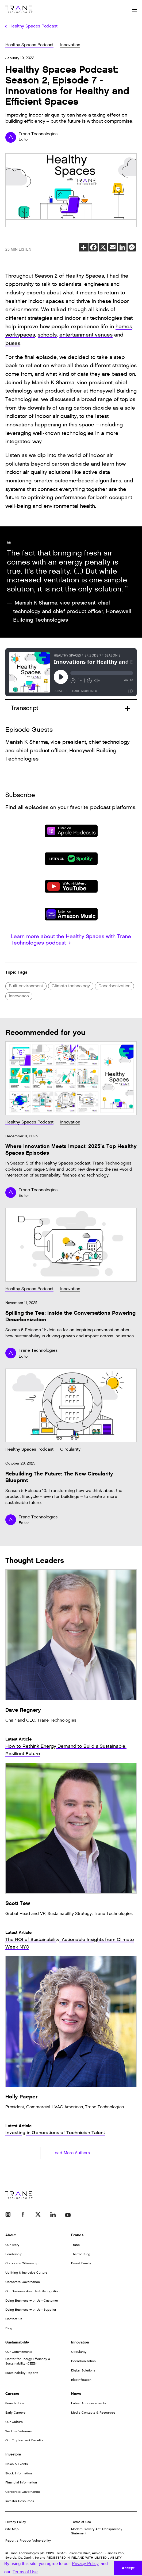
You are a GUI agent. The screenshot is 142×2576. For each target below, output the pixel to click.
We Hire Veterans (18, 2431)
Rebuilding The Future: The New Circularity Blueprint (59, 1477)
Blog (8, 2328)
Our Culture (14, 2422)
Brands (77, 2235)
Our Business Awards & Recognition (32, 2291)
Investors (13, 2454)
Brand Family (81, 2263)
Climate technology (71, 986)
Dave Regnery (23, 1710)
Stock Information (18, 2473)
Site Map (12, 2529)
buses (12, 343)
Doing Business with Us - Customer (31, 2300)
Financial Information (21, 2482)
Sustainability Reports (21, 2373)
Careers (12, 2393)
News (76, 2393)
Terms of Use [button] (25, 2572)
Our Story (12, 2245)
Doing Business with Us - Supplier (30, 2309)
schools (47, 334)
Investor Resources (19, 2501)
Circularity (70, 1449)
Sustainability (17, 2342)
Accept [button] (128, 2568)
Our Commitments (18, 2352)
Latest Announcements (88, 2403)
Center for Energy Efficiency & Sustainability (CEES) (27, 2361)
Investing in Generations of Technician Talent (55, 2133)
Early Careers (15, 2412)
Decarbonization (114, 986)
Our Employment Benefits (24, 2440)
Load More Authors (71, 2153)
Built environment (26, 986)
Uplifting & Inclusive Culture (26, 2272)
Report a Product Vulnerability (28, 2540)
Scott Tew (17, 1903)
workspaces (20, 334)
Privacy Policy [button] (85, 2563)
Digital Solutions (83, 2370)
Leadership (13, 2254)
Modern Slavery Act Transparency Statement (96, 2531)
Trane (75, 2245)
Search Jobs (14, 2403)
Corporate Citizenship (22, 2263)
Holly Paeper (21, 2096)
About (10, 2235)
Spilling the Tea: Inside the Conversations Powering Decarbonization (70, 1316)
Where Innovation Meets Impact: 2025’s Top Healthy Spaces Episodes (71, 1149)
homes (124, 326)
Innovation (70, 45)
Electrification (81, 2380)
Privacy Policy (15, 2522)
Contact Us (13, 2319)
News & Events (16, 2464)
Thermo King (80, 2254)
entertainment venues (86, 334)
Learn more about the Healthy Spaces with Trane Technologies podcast (71, 939)
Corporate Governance (22, 2282)
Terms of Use (81, 2522)
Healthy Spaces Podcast (29, 45)
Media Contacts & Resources (93, 2412)
